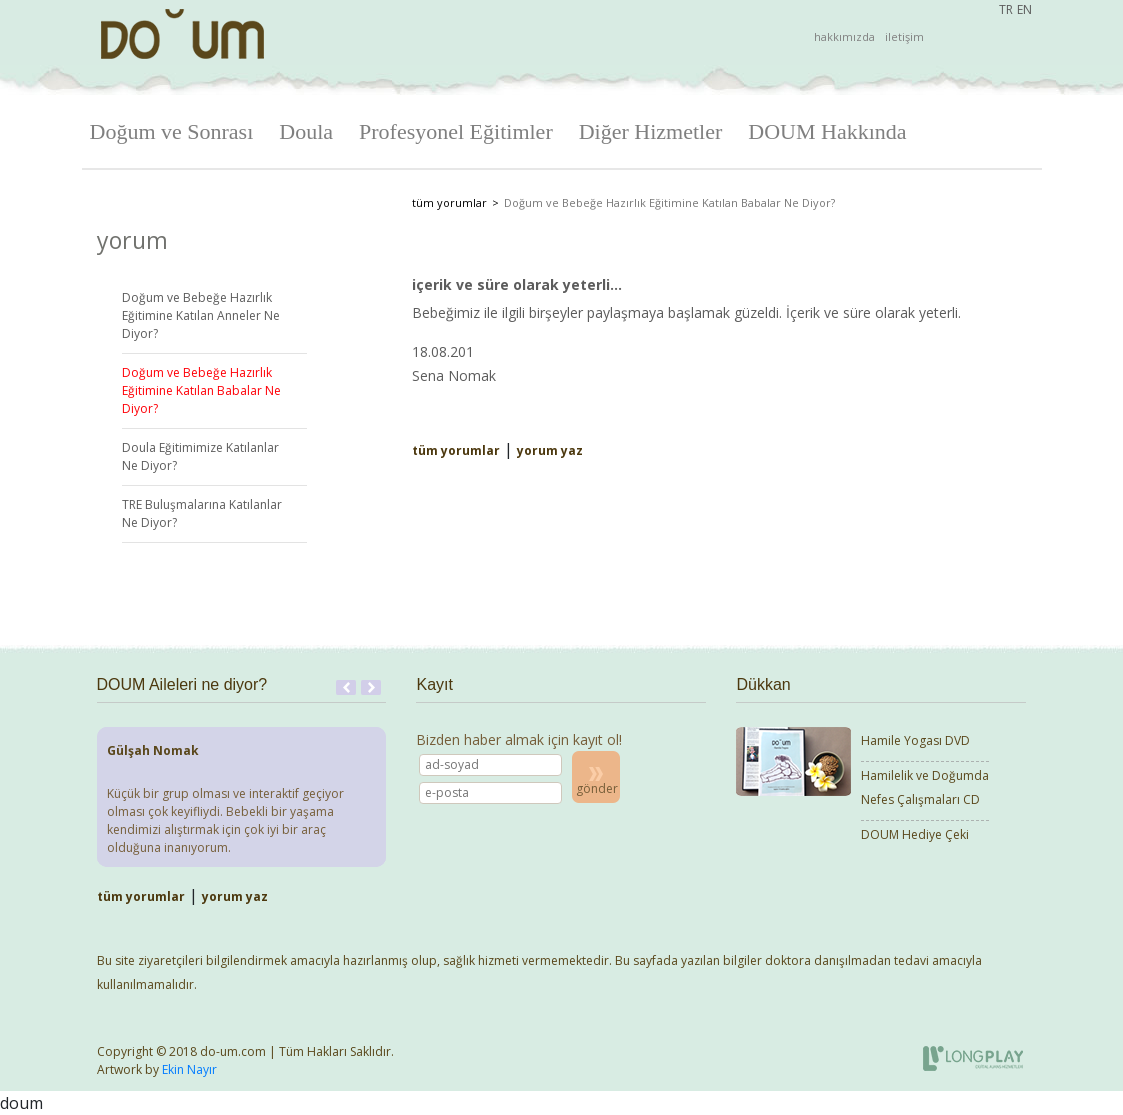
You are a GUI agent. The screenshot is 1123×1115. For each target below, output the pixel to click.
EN (1024, 9)
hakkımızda (844, 36)
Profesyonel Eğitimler (456, 131)
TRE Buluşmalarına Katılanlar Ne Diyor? (202, 513)
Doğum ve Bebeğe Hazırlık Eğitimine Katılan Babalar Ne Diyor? (201, 390)
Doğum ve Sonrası (172, 131)
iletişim (904, 36)
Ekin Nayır (189, 1069)
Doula (306, 131)
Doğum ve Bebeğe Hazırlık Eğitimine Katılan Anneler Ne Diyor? (201, 315)
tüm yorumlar (449, 202)
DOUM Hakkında (827, 131)
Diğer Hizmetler (651, 131)
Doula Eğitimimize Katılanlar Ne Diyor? (200, 456)
